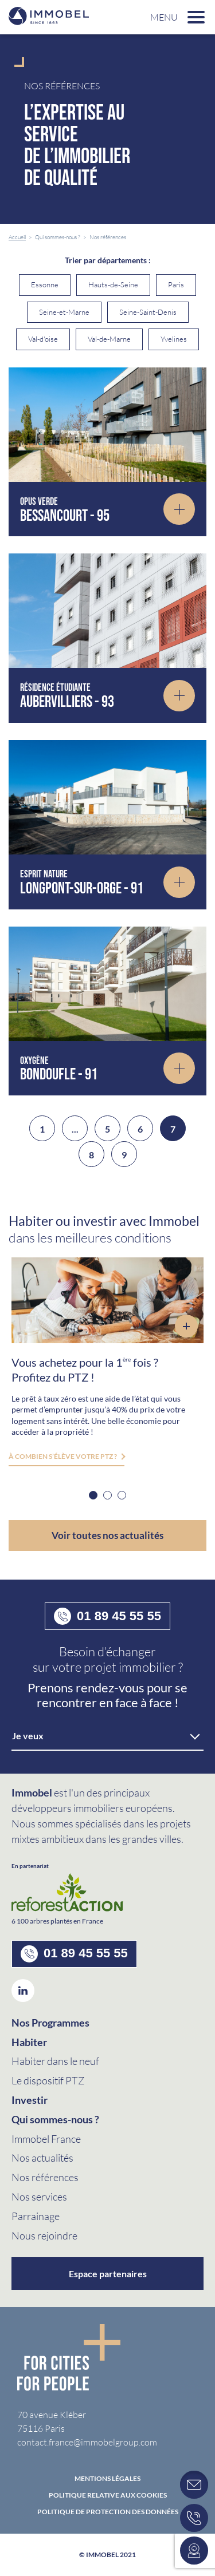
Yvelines (174, 338)
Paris (176, 284)
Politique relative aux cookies (108, 2495)
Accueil (17, 237)
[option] (107, 1361)
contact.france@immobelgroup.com (87, 2441)
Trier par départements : (108, 260)
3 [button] (122, 1495)
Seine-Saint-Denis (148, 311)
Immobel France (46, 2138)
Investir (29, 2100)
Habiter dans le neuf (55, 2061)
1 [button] (93, 1495)
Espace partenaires (108, 2273)
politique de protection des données (107, 2512)
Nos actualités (42, 2157)
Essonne (44, 284)
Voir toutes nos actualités (107, 1535)
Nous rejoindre (44, 2235)
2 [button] (107, 1495)
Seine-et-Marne (64, 311)
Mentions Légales (107, 2479)
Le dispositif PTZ (47, 2080)
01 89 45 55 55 (107, 1616)
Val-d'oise (43, 338)
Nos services (39, 2196)
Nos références (45, 2177)
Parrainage (35, 2216)
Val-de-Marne (109, 338)
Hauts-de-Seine (113, 284)
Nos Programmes (50, 2022)
